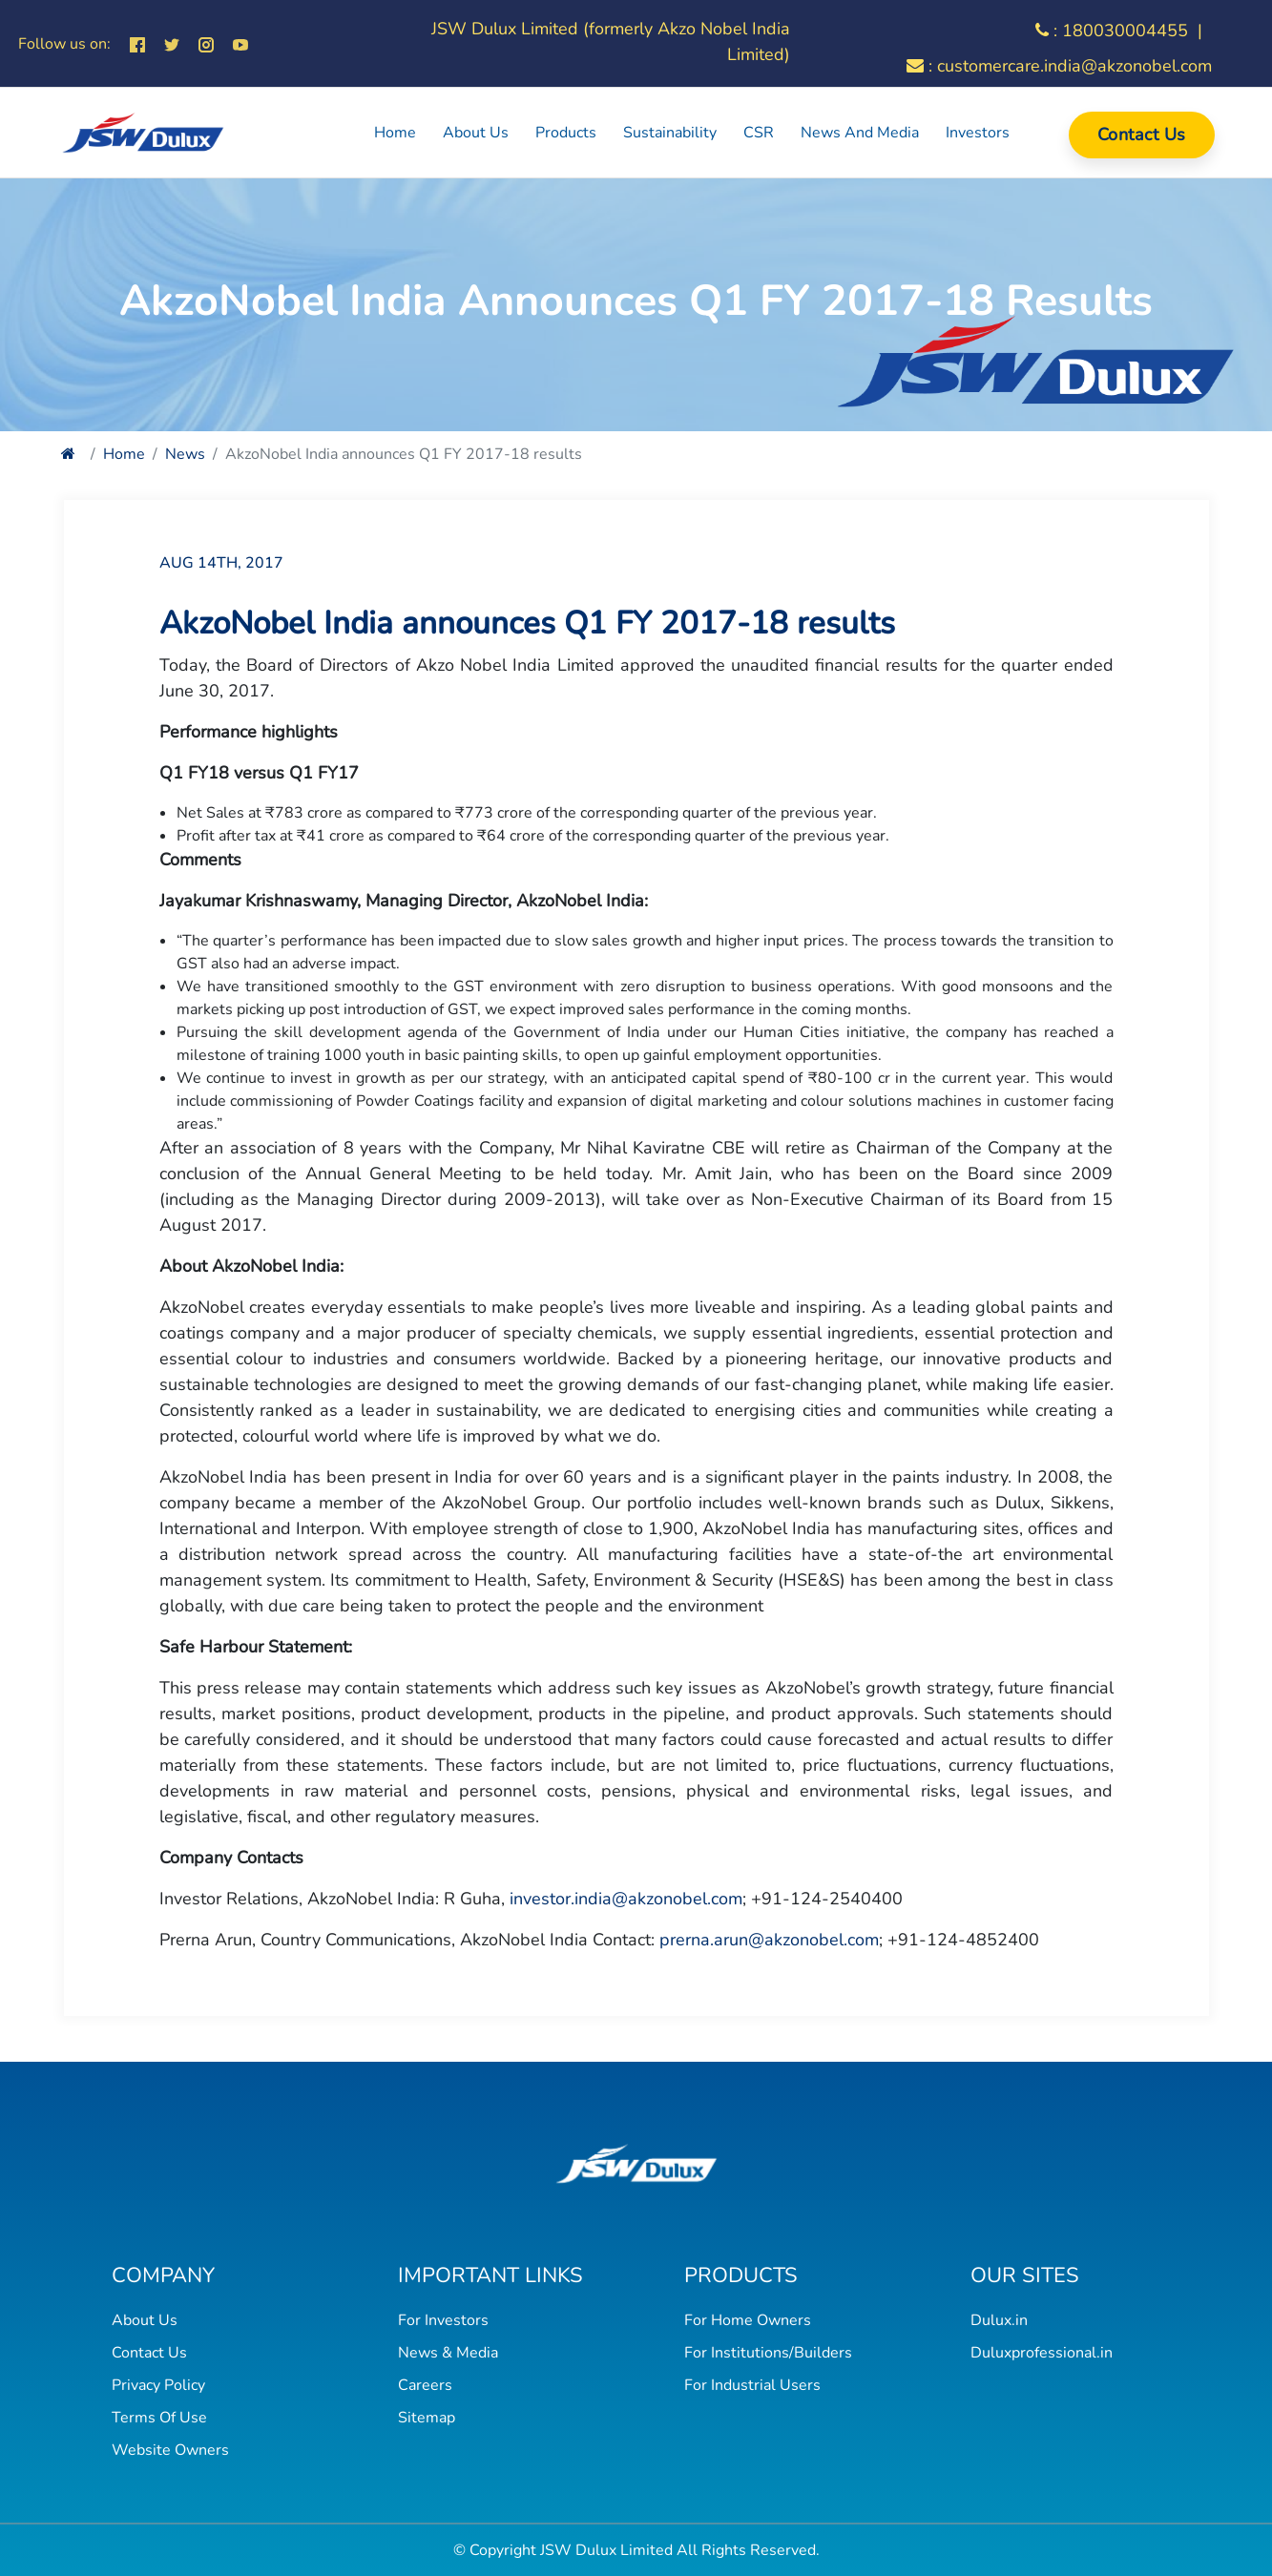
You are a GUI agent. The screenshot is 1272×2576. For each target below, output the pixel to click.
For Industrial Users (752, 2385)
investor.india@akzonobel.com (626, 1898)
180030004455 (1125, 30)
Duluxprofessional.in (1041, 2352)
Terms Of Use (159, 2417)
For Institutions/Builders (768, 2352)
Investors (978, 132)
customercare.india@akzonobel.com (1074, 65)
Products (565, 132)
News (185, 454)
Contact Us (1141, 134)
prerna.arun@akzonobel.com (769, 1939)
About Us (476, 132)
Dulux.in (999, 2320)
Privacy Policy (158, 2385)
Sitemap (426, 2417)
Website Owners (170, 2450)
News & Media (448, 2352)
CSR (758, 132)
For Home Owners (747, 2320)
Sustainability (670, 132)
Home (395, 132)
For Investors (443, 2320)
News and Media (860, 132)
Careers (425, 2385)
